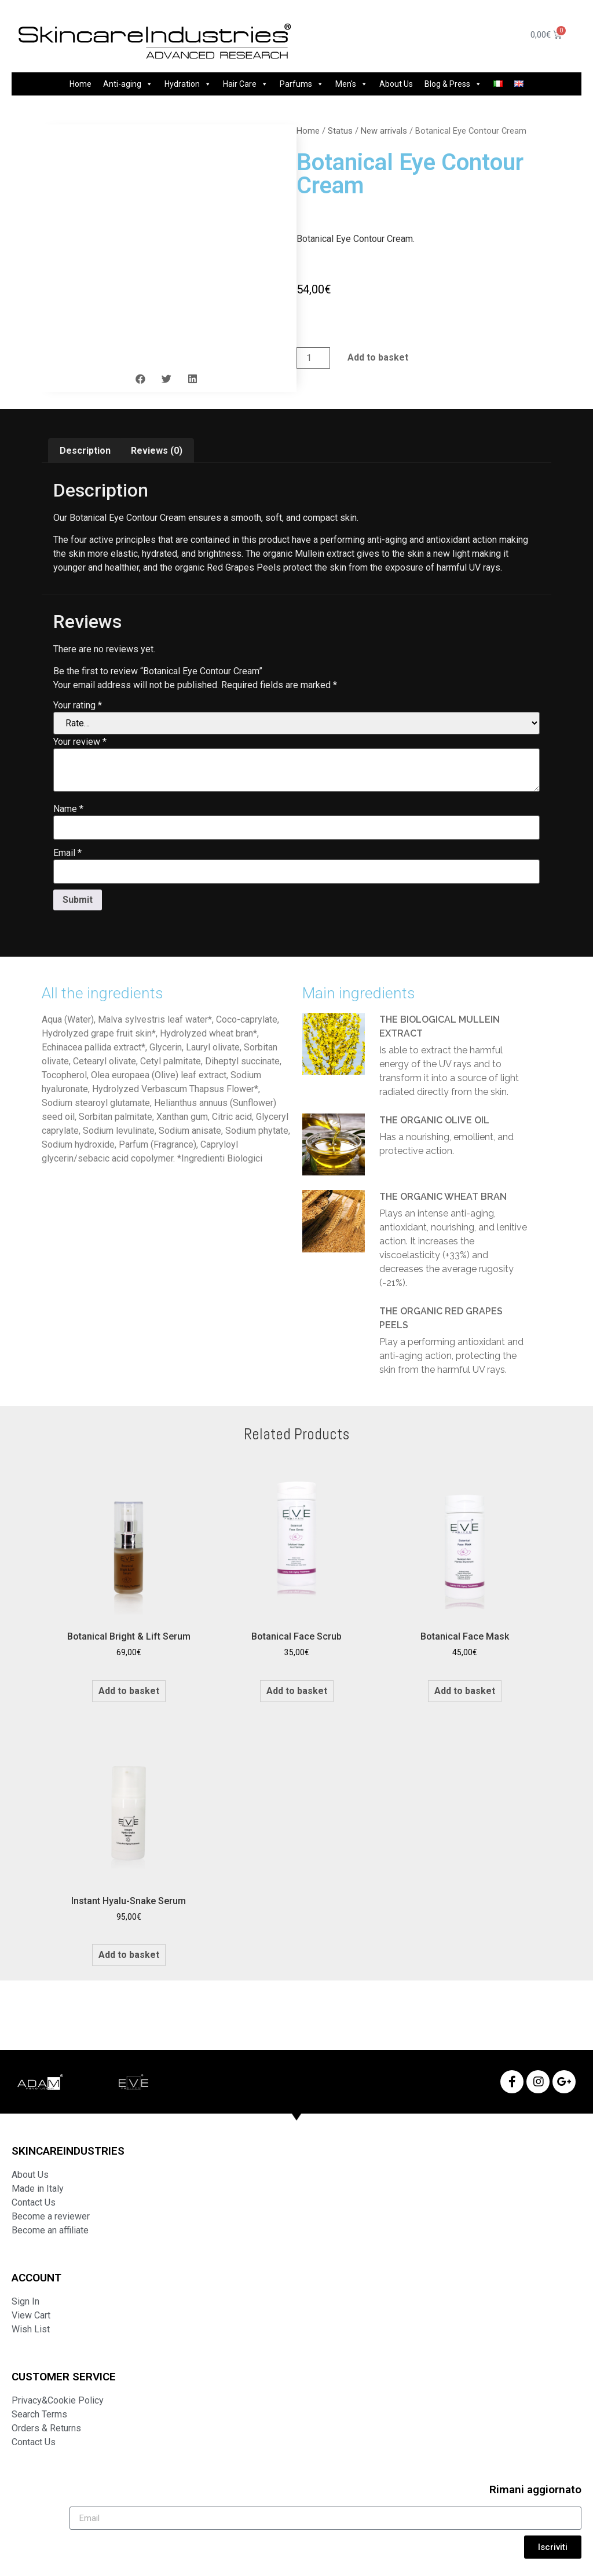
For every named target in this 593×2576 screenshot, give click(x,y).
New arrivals (384, 131)
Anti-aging (128, 83)
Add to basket (377, 357)
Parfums (302, 83)
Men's (351, 83)
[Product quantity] (313, 358)
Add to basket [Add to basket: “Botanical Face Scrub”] (296, 1690)
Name (68, 809)
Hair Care (245, 83)
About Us (396, 84)
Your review (80, 742)
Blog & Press (453, 83)
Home (80, 84)
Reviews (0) (156, 450)
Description (85, 450)
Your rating (77, 705)
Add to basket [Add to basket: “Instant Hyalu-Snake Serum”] (128, 1954)
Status (340, 131)
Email (67, 853)
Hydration (187, 83)
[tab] (85, 451)
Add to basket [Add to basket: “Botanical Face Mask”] (464, 1690)
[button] (140, 379)
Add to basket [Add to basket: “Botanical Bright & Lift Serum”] (128, 1690)
